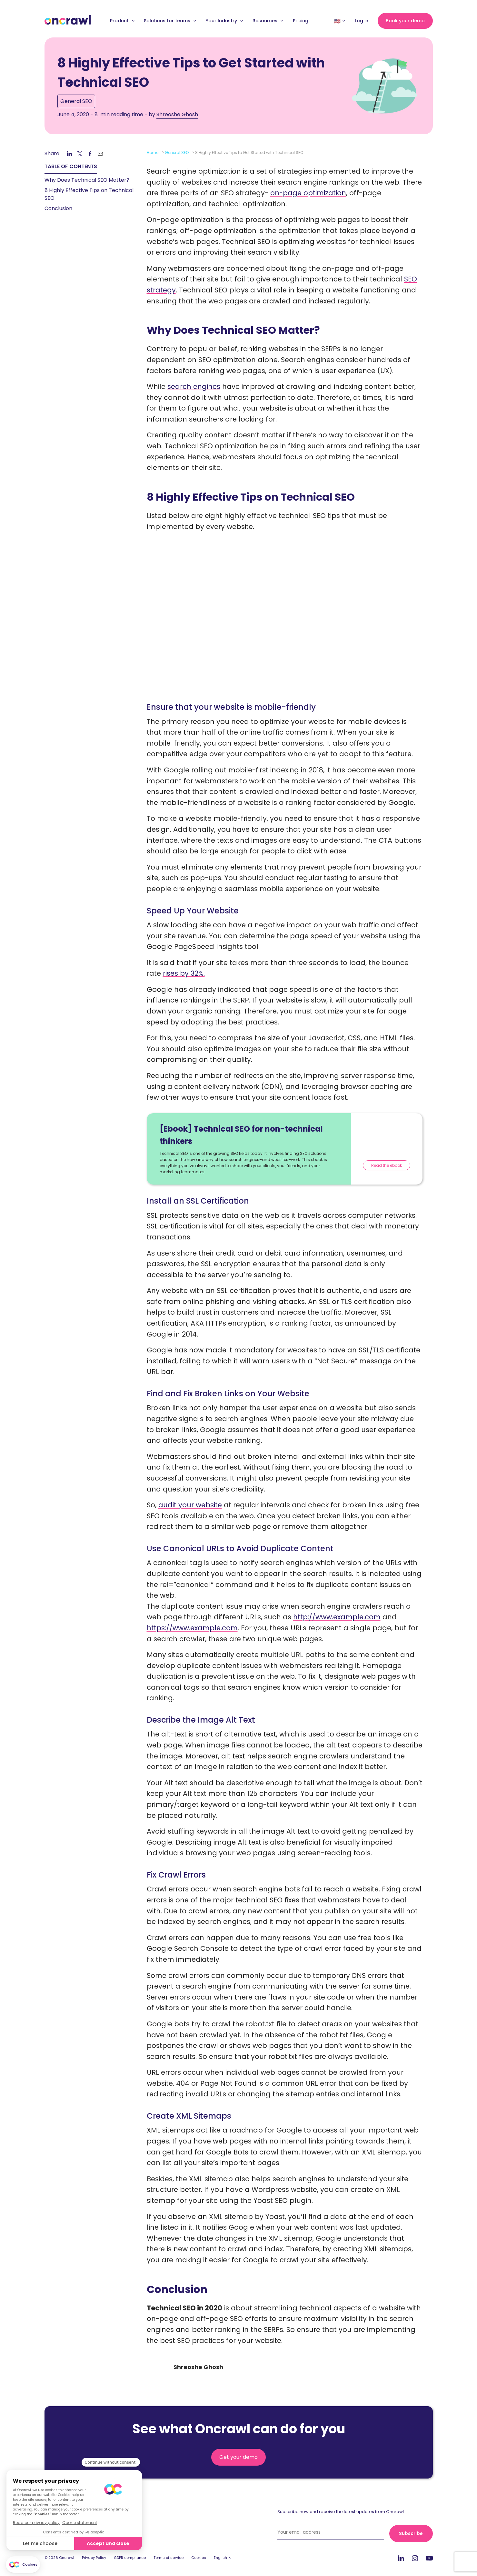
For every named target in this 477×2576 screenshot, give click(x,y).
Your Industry (224, 21)
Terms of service (169, 2558)
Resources (268, 21)
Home (152, 152)
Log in (361, 21)
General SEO (76, 101)
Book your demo (405, 21)
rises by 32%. (184, 973)
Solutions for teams (170, 21)
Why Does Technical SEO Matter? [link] (87, 180)
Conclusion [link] (58, 208)
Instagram (415, 2558)
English (220, 2558)
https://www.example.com (192, 1628)
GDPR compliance (130, 2558)
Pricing (300, 21)
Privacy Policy (94, 2558)
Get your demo (238, 2457)
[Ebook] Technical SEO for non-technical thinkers (241, 1135)
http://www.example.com (337, 1617)
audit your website (190, 1505)
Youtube (429, 2558)
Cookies (198, 2558)
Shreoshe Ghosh (177, 114)
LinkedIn (401, 2558)
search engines (193, 386)
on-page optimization (308, 193)
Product (122, 21)
